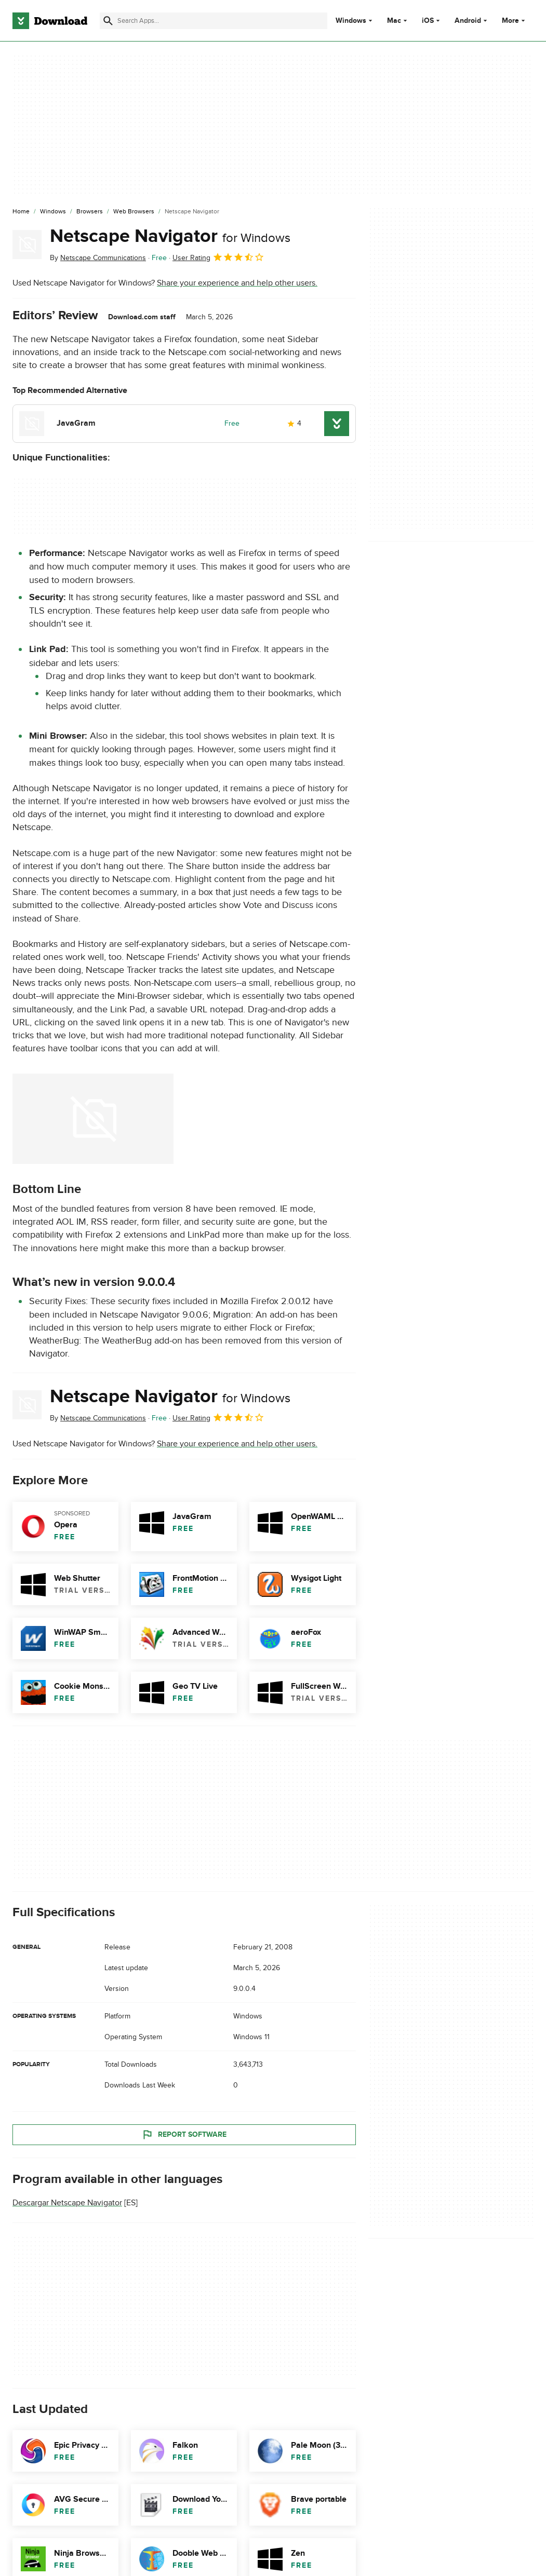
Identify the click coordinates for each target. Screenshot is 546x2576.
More (514, 20)
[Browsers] (89, 212)
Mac (394, 20)
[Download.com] (49, 20)
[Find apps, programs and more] (213, 20)
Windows (351, 20)
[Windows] (53, 212)
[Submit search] (108, 20)
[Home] (21, 212)
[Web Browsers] (133, 212)
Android (468, 20)
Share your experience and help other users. (237, 283)
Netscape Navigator (170, 236)
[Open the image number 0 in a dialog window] (93, 1119)
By (98, 257)
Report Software (184, 2134)
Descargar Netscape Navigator (67, 2203)
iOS (428, 20)
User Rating (218, 257)
